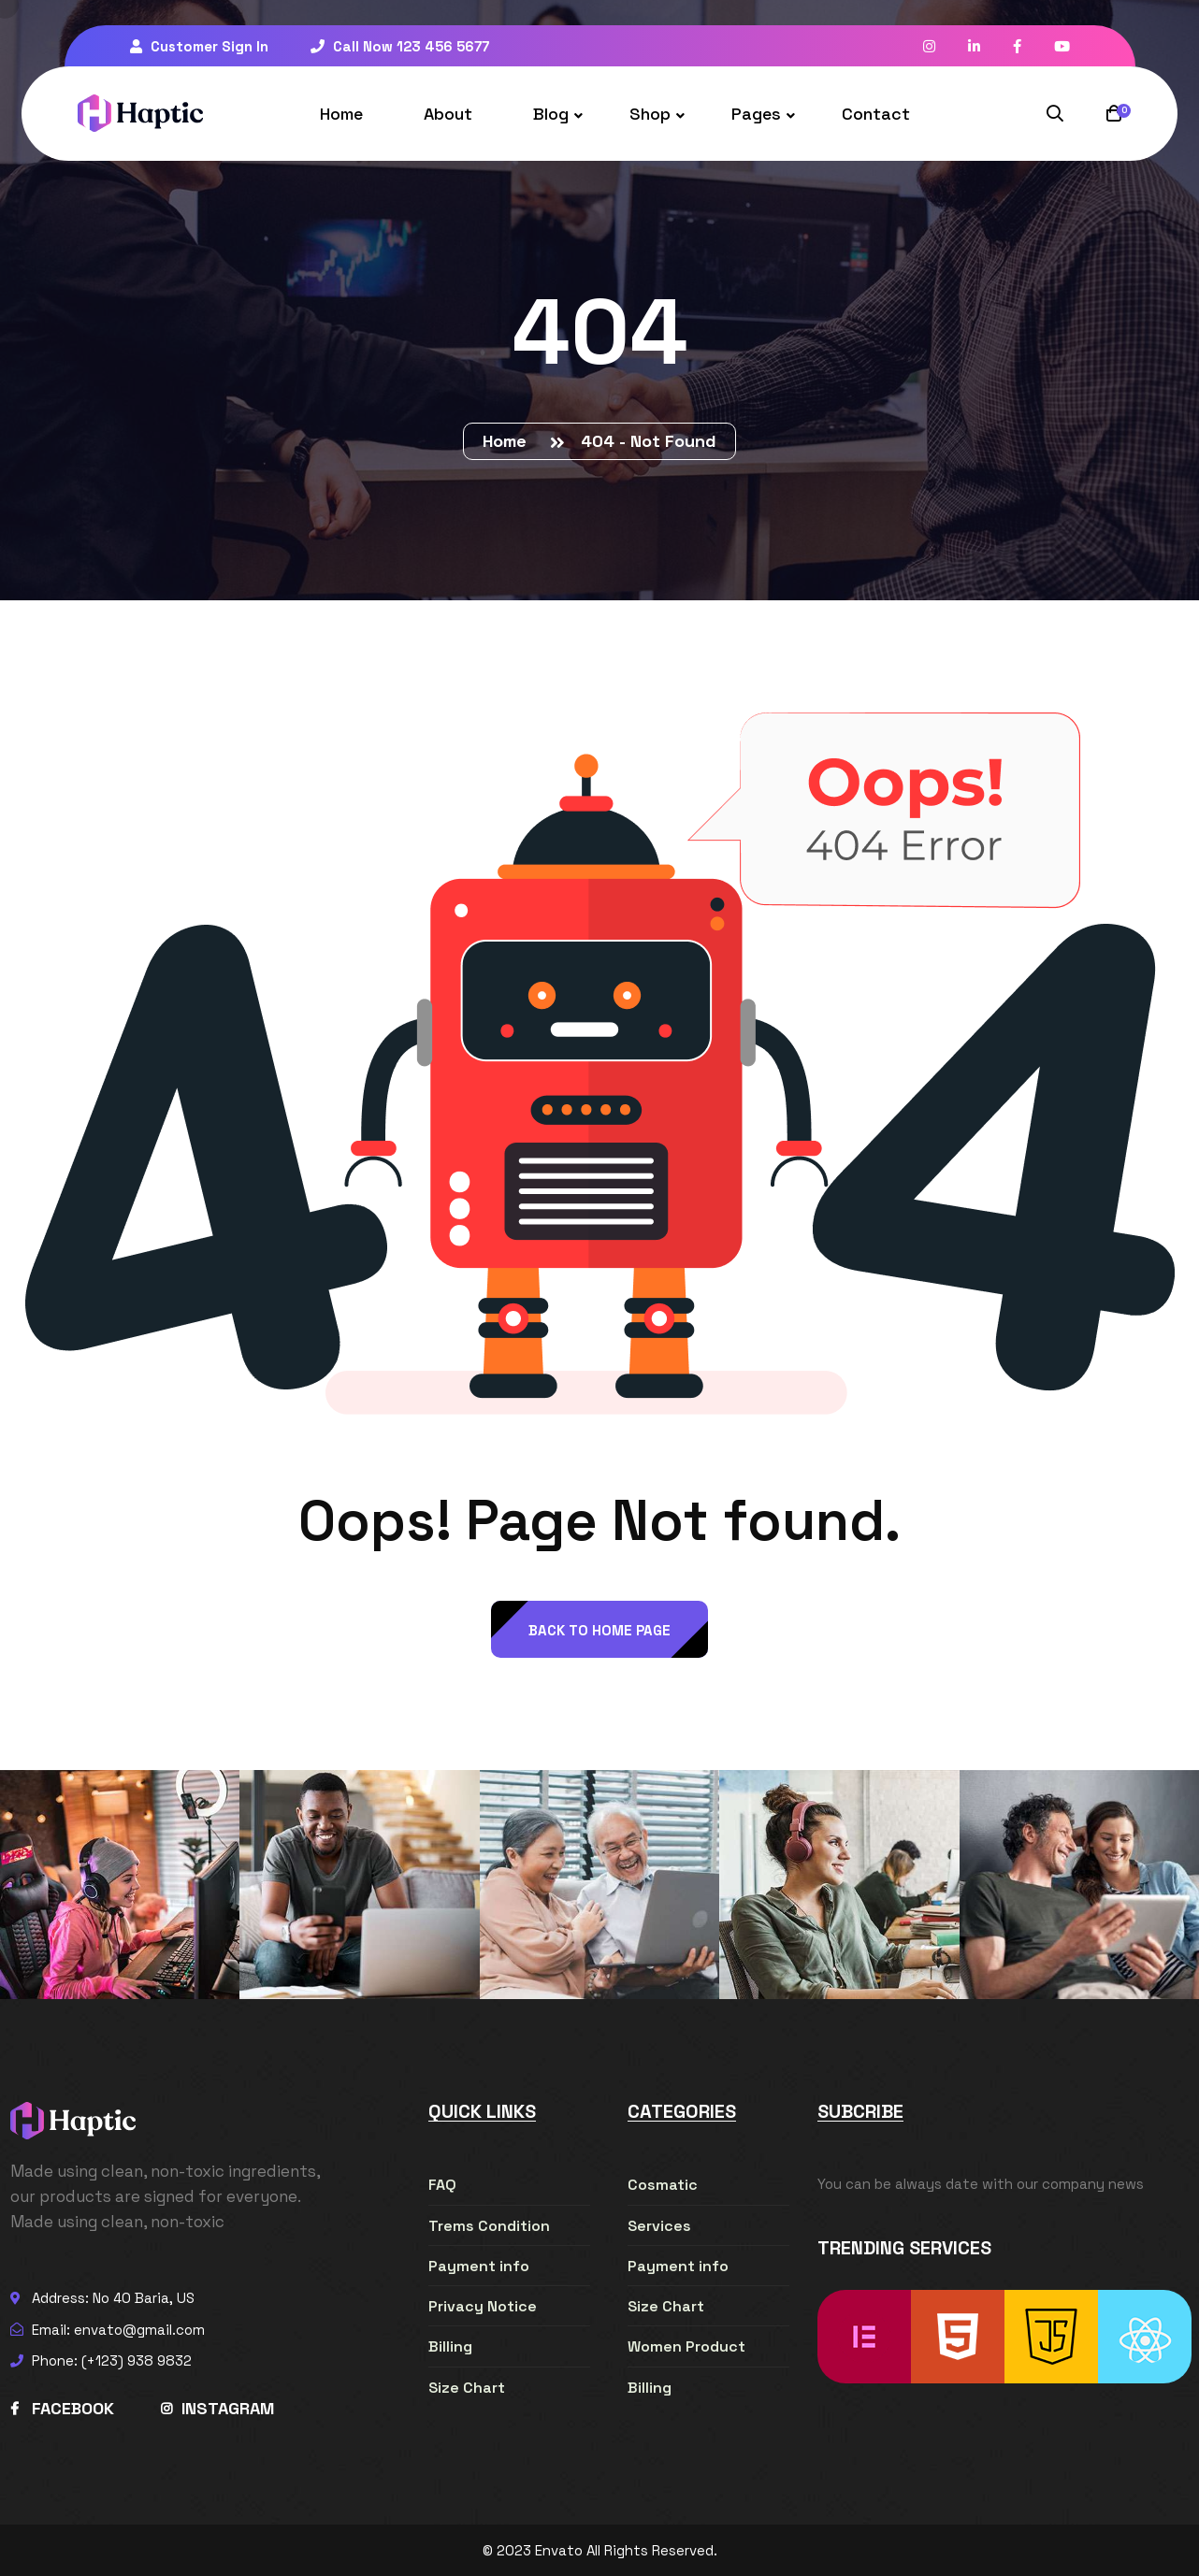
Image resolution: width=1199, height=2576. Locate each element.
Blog (551, 113)
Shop (650, 113)
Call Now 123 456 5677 (400, 46)
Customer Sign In (199, 46)
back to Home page (599, 1630)
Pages (756, 113)
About (448, 113)
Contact (876, 113)
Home (341, 113)
